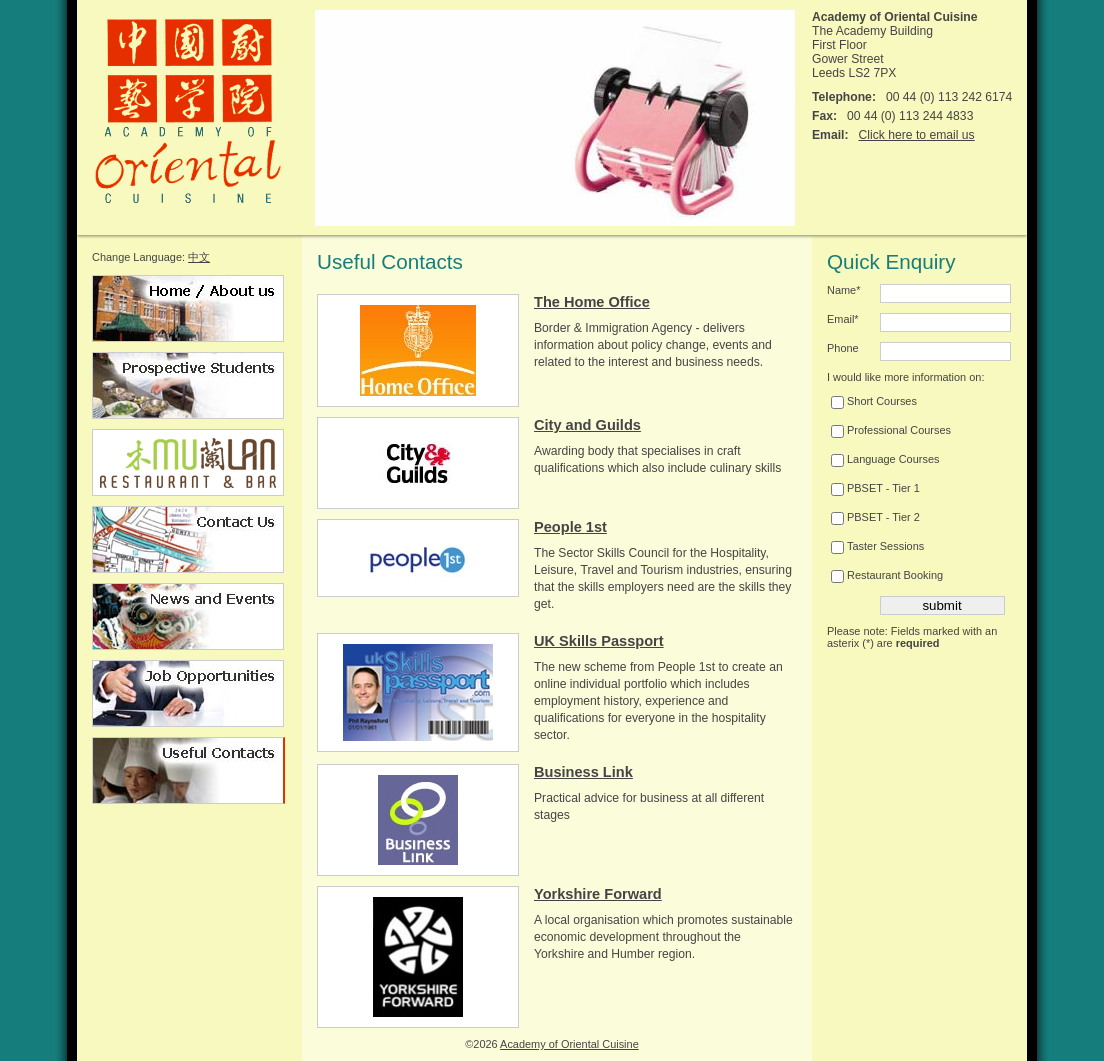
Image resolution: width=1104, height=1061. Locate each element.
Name (843, 290)
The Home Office (592, 302)
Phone (843, 348)
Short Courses (874, 401)
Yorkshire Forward (598, 894)
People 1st (570, 527)
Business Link (583, 772)
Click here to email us (916, 135)
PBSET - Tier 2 (875, 517)
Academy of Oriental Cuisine (569, 1044)
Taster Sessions (877, 546)
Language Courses (885, 459)
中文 (199, 257)
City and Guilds (587, 425)
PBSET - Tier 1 (875, 488)
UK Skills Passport (599, 641)
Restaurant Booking (887, 575)
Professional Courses (891, 430)
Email (843, 319)
